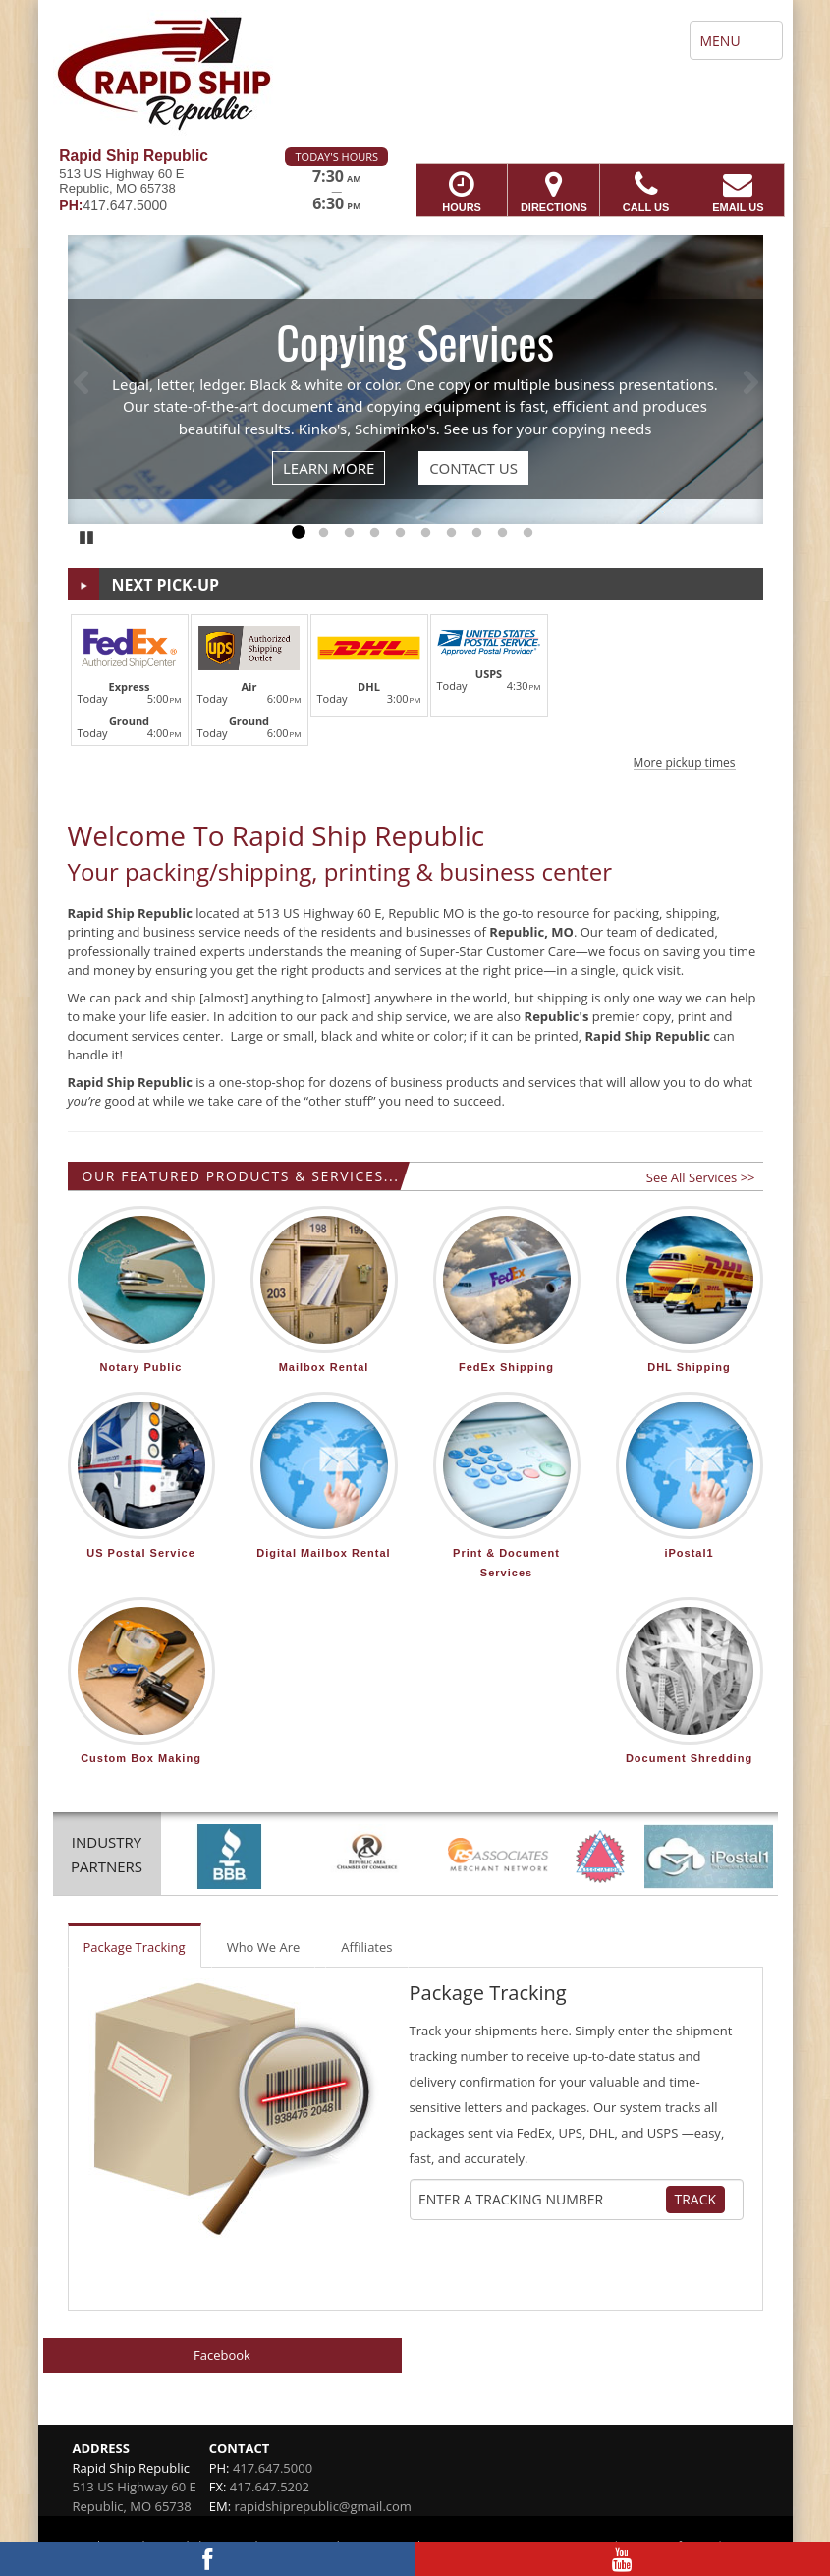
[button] (415, 689)
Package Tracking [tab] (134, 1947)
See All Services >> (700, 1177)
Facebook (222, 2355)
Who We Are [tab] (264, 1947)
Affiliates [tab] (366, 1947)
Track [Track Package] (696, 2199)
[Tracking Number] (541, 2199)
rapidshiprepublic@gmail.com (322, 2506)
